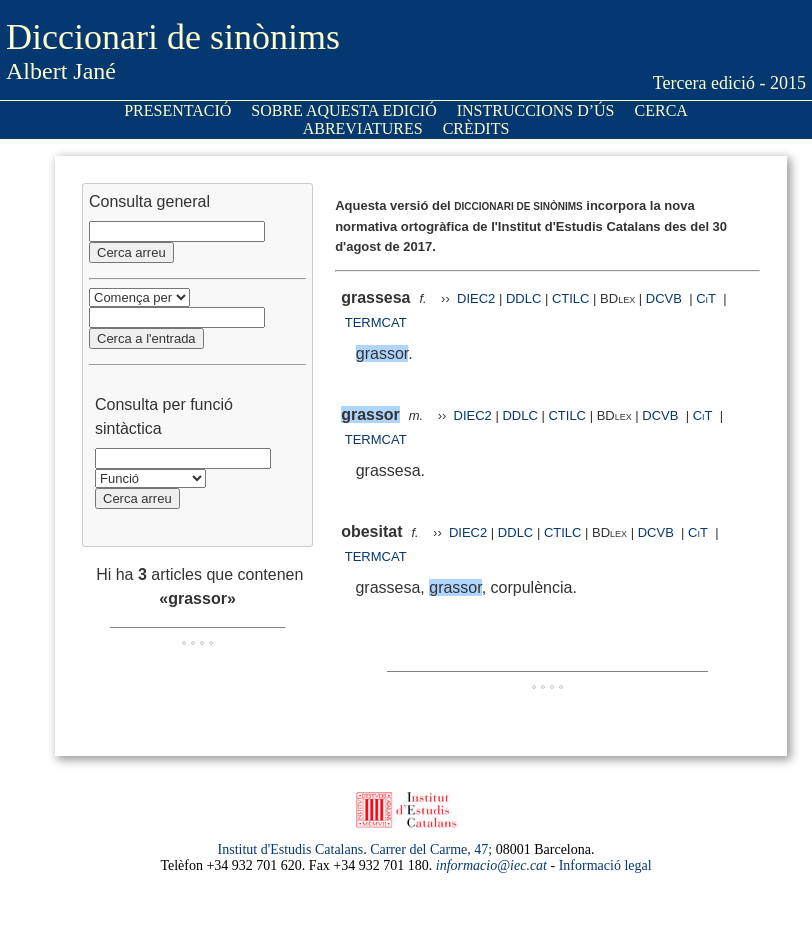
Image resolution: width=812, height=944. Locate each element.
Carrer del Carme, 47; (431, 849)
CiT (706, 298)
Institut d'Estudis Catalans (291, 849)
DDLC (523, 298)
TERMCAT (376, 322)
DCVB (666, 298)
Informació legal (605, 865)
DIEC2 (476, 298)
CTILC (571, 298)
